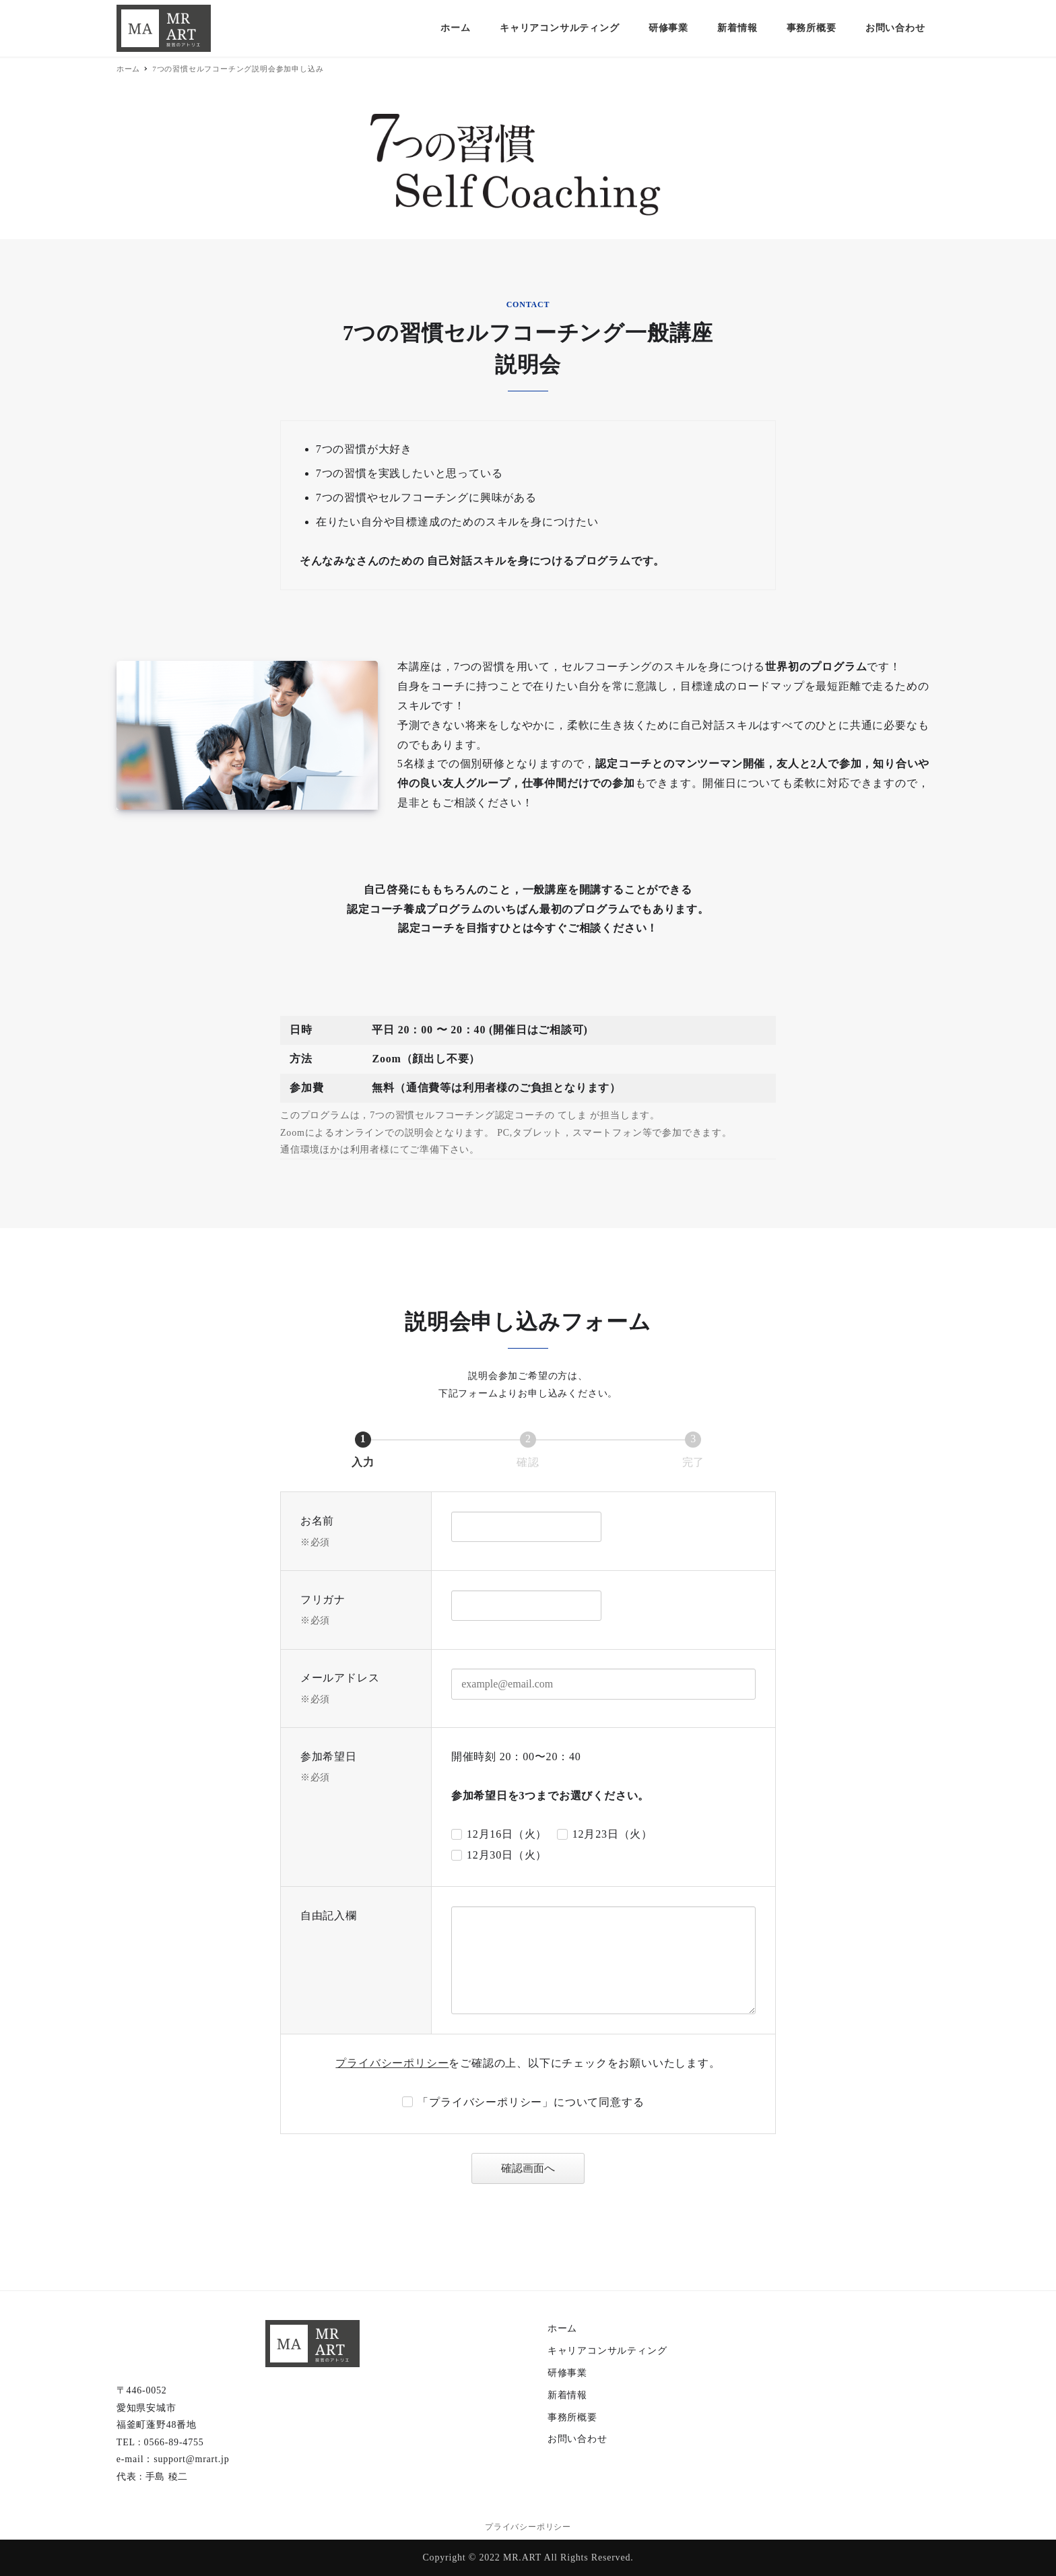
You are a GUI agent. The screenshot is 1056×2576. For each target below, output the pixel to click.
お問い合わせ (577, 2439)
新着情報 (567, 2395)
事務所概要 (572, 2417)
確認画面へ (541, 2168)
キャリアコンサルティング (607, 2351)
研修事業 (567, 2373)
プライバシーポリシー (392, 2063)
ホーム (562, 2328)
